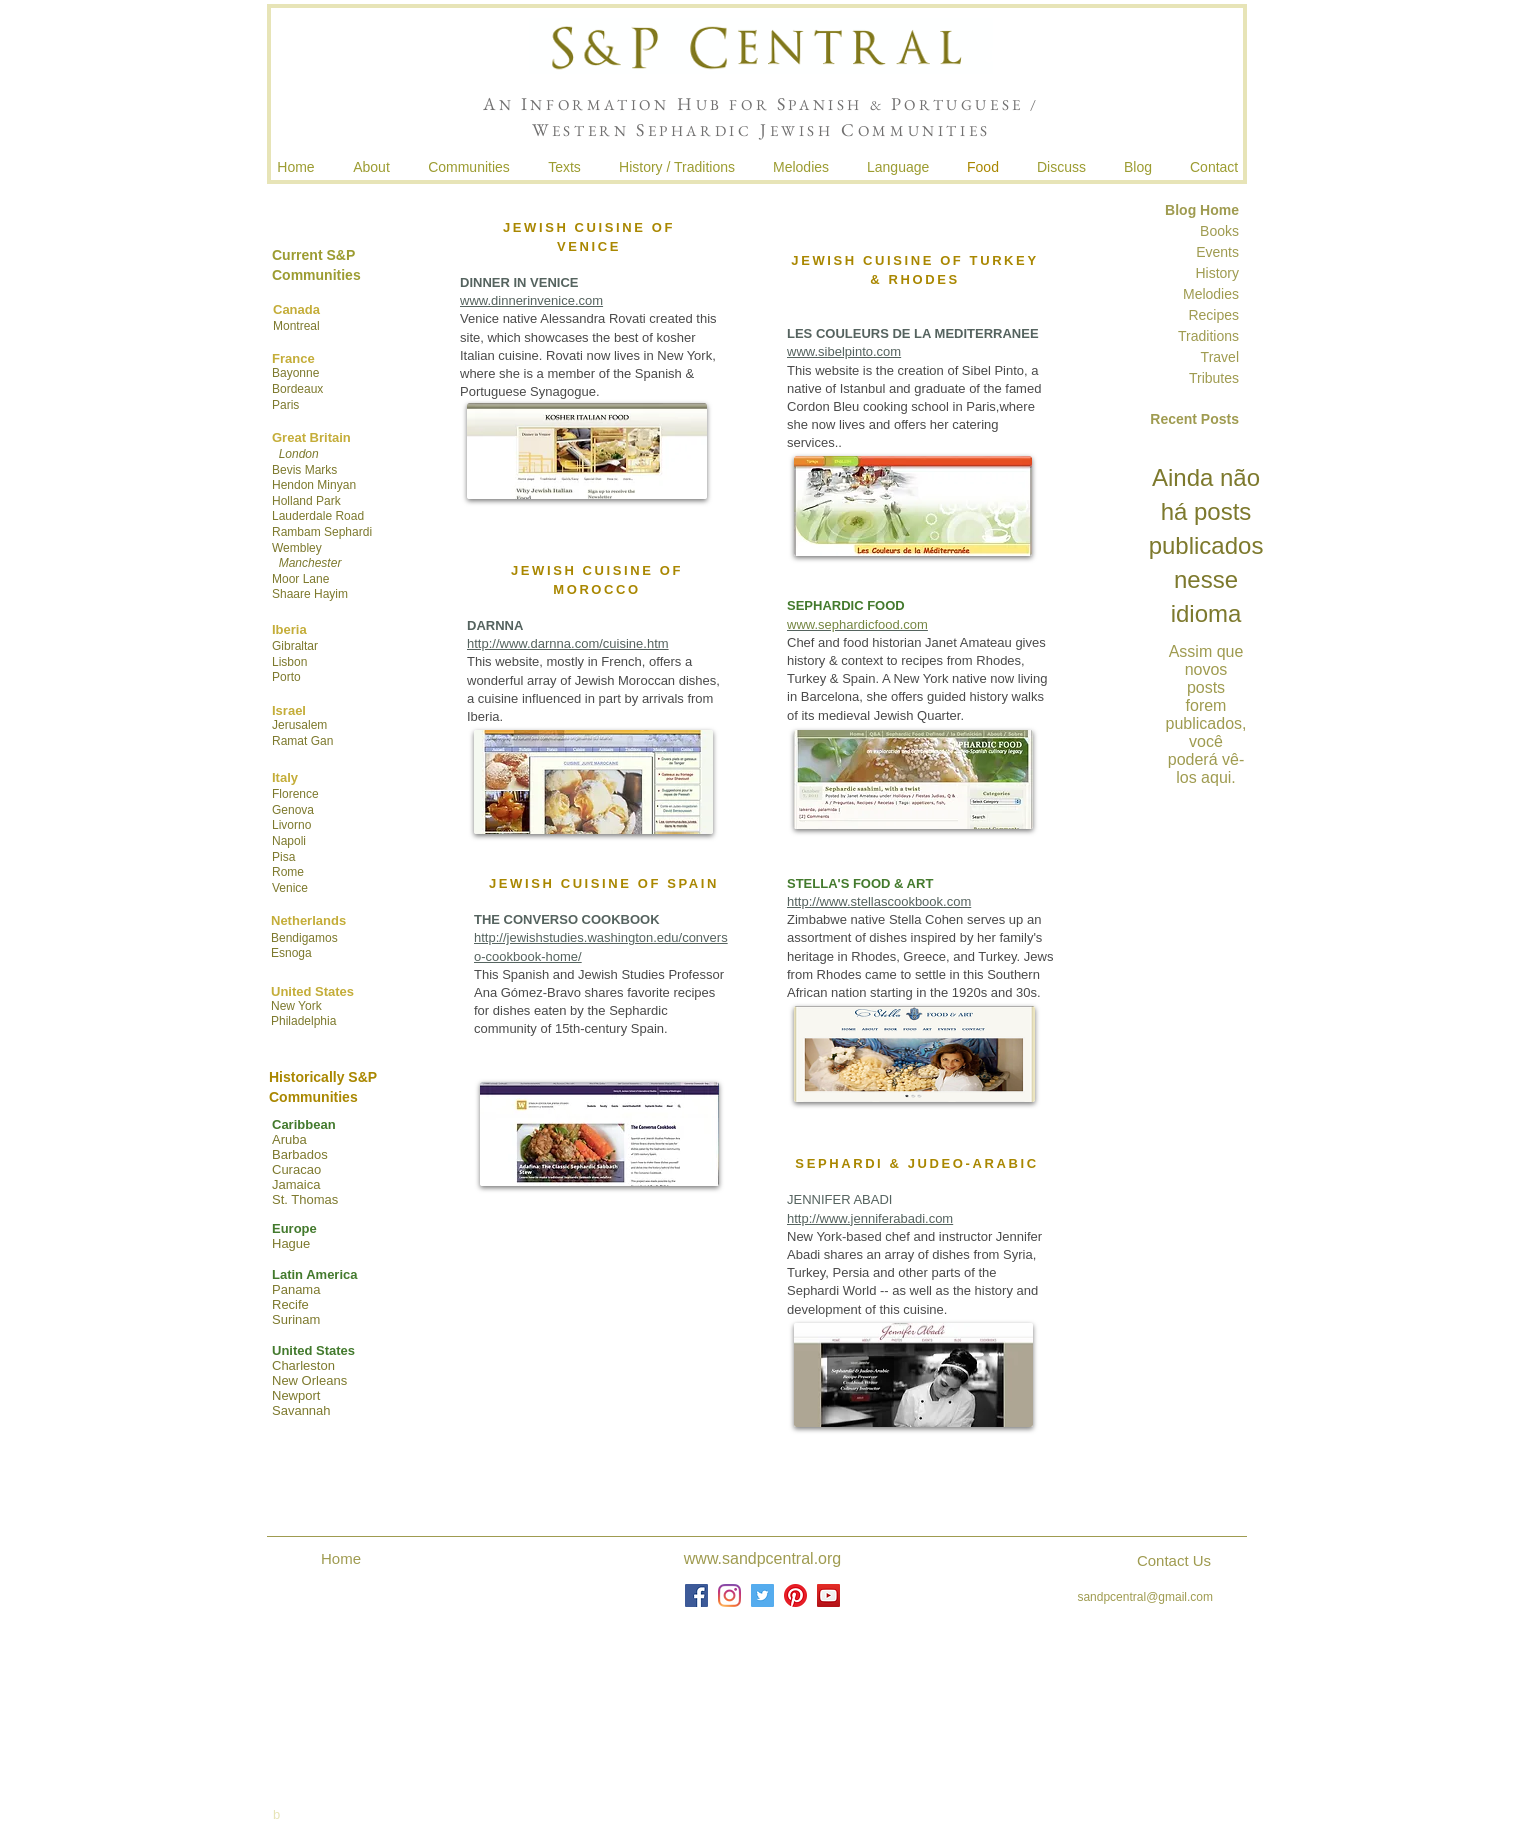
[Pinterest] (795, 1595)
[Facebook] (696, 1595)
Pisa (283, 857)
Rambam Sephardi (322, 532)
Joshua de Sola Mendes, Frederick (765, 1690)
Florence (295, 794)
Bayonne (295, 373)
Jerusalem (299, 725)
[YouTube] (828, 1595)
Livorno (291, 825)
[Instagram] (729, 1595)
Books (1219, 231)
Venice (290, 888)
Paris (285, 405)
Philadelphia (303, 1021)
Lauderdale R (308, 516)
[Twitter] (762, 1595)
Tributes (1214, 378)
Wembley (297, 548)
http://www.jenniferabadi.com (870, 1218)
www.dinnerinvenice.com (531, 300)
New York (296, 1006)
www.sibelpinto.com (844, 351)
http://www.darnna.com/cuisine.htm (568, 643)
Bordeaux (297, 389)
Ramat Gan (302, 741)
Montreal (296, 326)
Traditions (1206, 336)
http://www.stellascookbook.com (879, 901)
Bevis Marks (304, 470)
